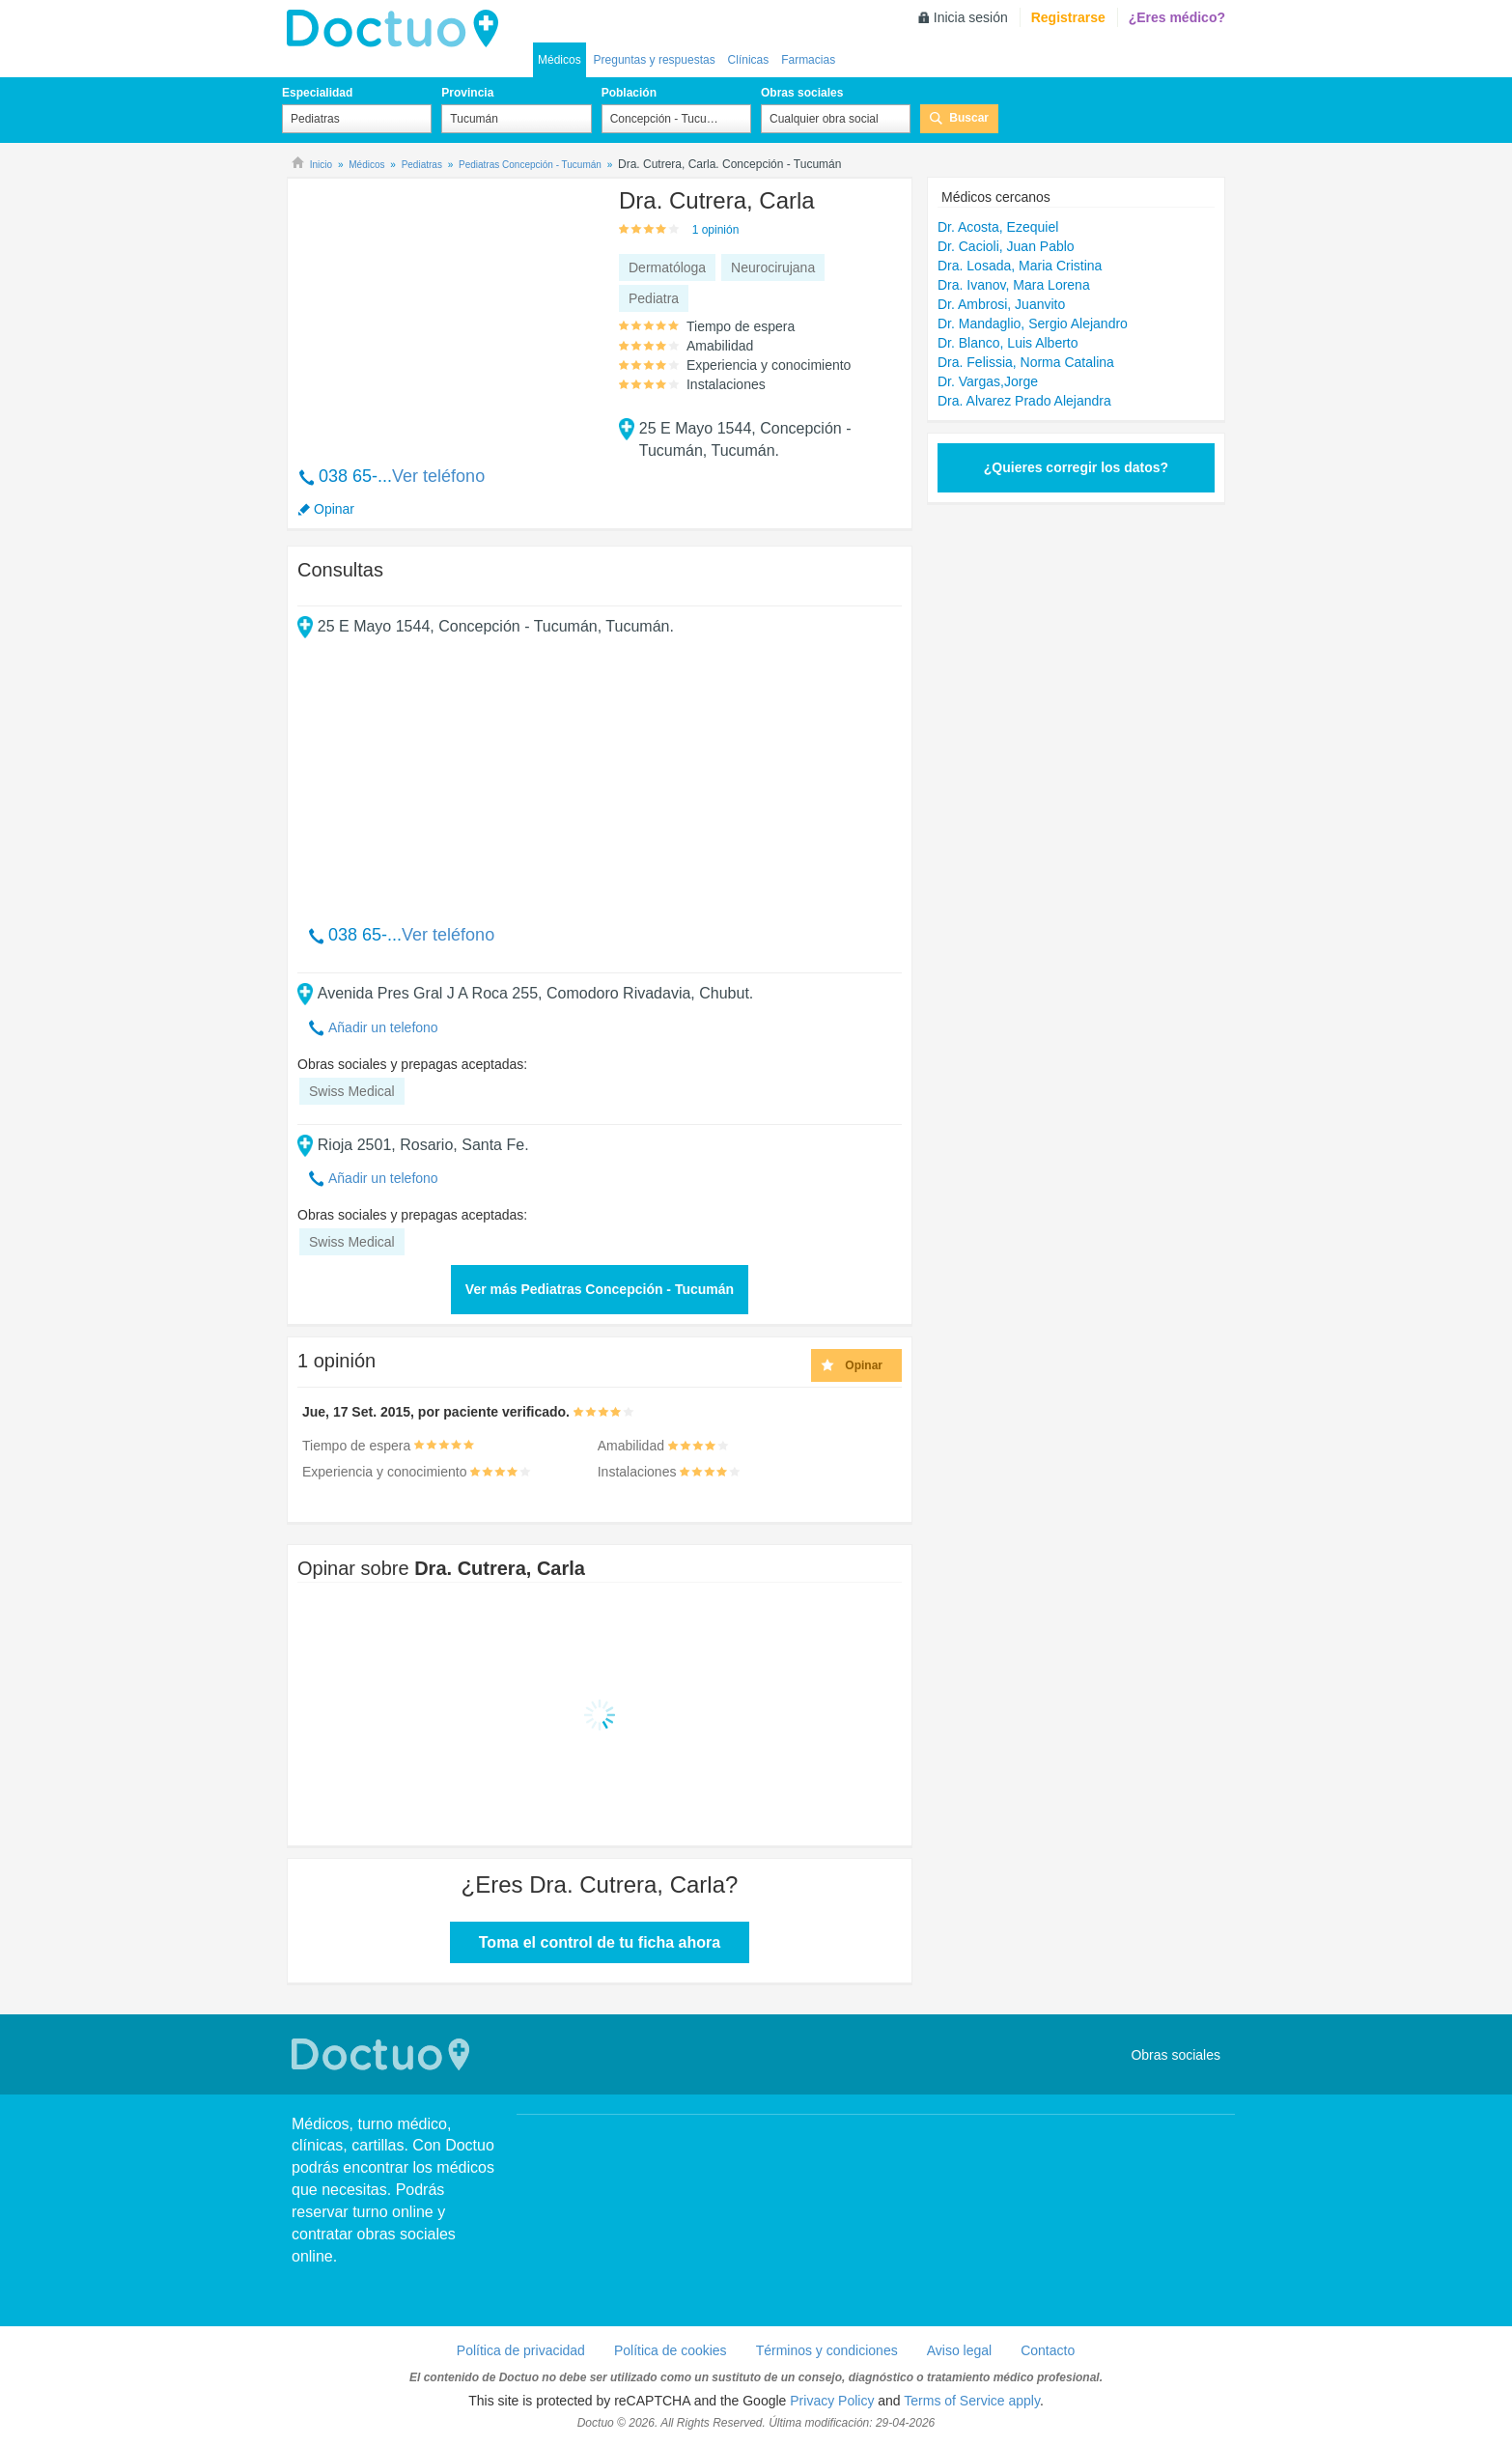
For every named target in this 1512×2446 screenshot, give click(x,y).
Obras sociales (802, 92)
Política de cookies (670, 2350)
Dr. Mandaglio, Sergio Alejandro (1033, 323)
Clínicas (749, 60)
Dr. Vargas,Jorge (988, 381)
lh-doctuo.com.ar (398, 29)
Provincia (467, 92)
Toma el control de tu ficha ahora (599, 1942)
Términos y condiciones (827, 2350)
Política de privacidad (521, 2350)
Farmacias (808, 60)
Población (629, 92)
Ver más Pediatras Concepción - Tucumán (599, 1289)
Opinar (334, 509)
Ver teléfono (438, 476)
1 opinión (716, 230)
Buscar (969, 118)
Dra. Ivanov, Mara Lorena (1014, 285)
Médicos (559, 60)
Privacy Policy (832, 2400)
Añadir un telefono (383, 1027)
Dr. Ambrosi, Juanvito (1001, 304)
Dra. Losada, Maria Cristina (1020, 265)
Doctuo (383, 2054)
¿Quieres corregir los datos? (1076, 467)
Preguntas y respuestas (654, 60)
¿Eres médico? (1177, 17)
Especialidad (317, 92)
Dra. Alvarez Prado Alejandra (1024, 400)
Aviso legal (959, 2350)
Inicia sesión (971, 17)
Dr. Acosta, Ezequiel (998, 227)
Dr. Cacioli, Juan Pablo (1006, 246)
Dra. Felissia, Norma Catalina (1026, 362)
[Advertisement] (445, 312)
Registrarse (1068, 17)
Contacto (1048, 2350)
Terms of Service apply (972, 2400)
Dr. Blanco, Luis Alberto (1008, 343)
